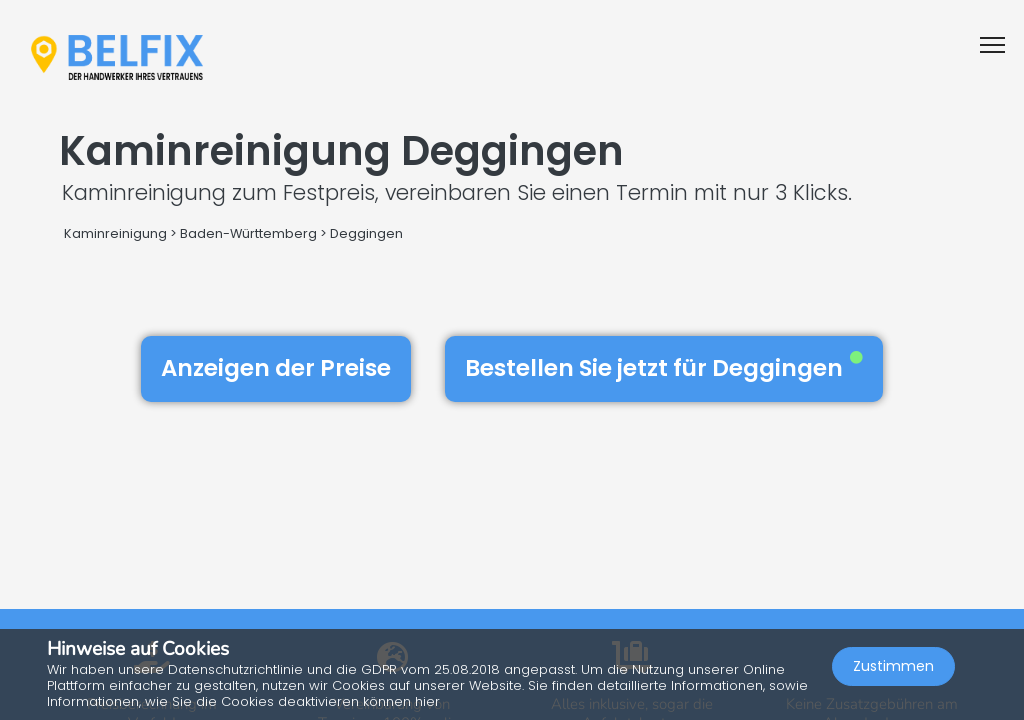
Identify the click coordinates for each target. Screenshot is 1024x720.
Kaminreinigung (115, 233)
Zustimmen (893, 666)
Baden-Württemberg (248, 233)
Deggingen (366, 233)
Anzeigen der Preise (276, 368)
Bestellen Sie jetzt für (664, 368)
